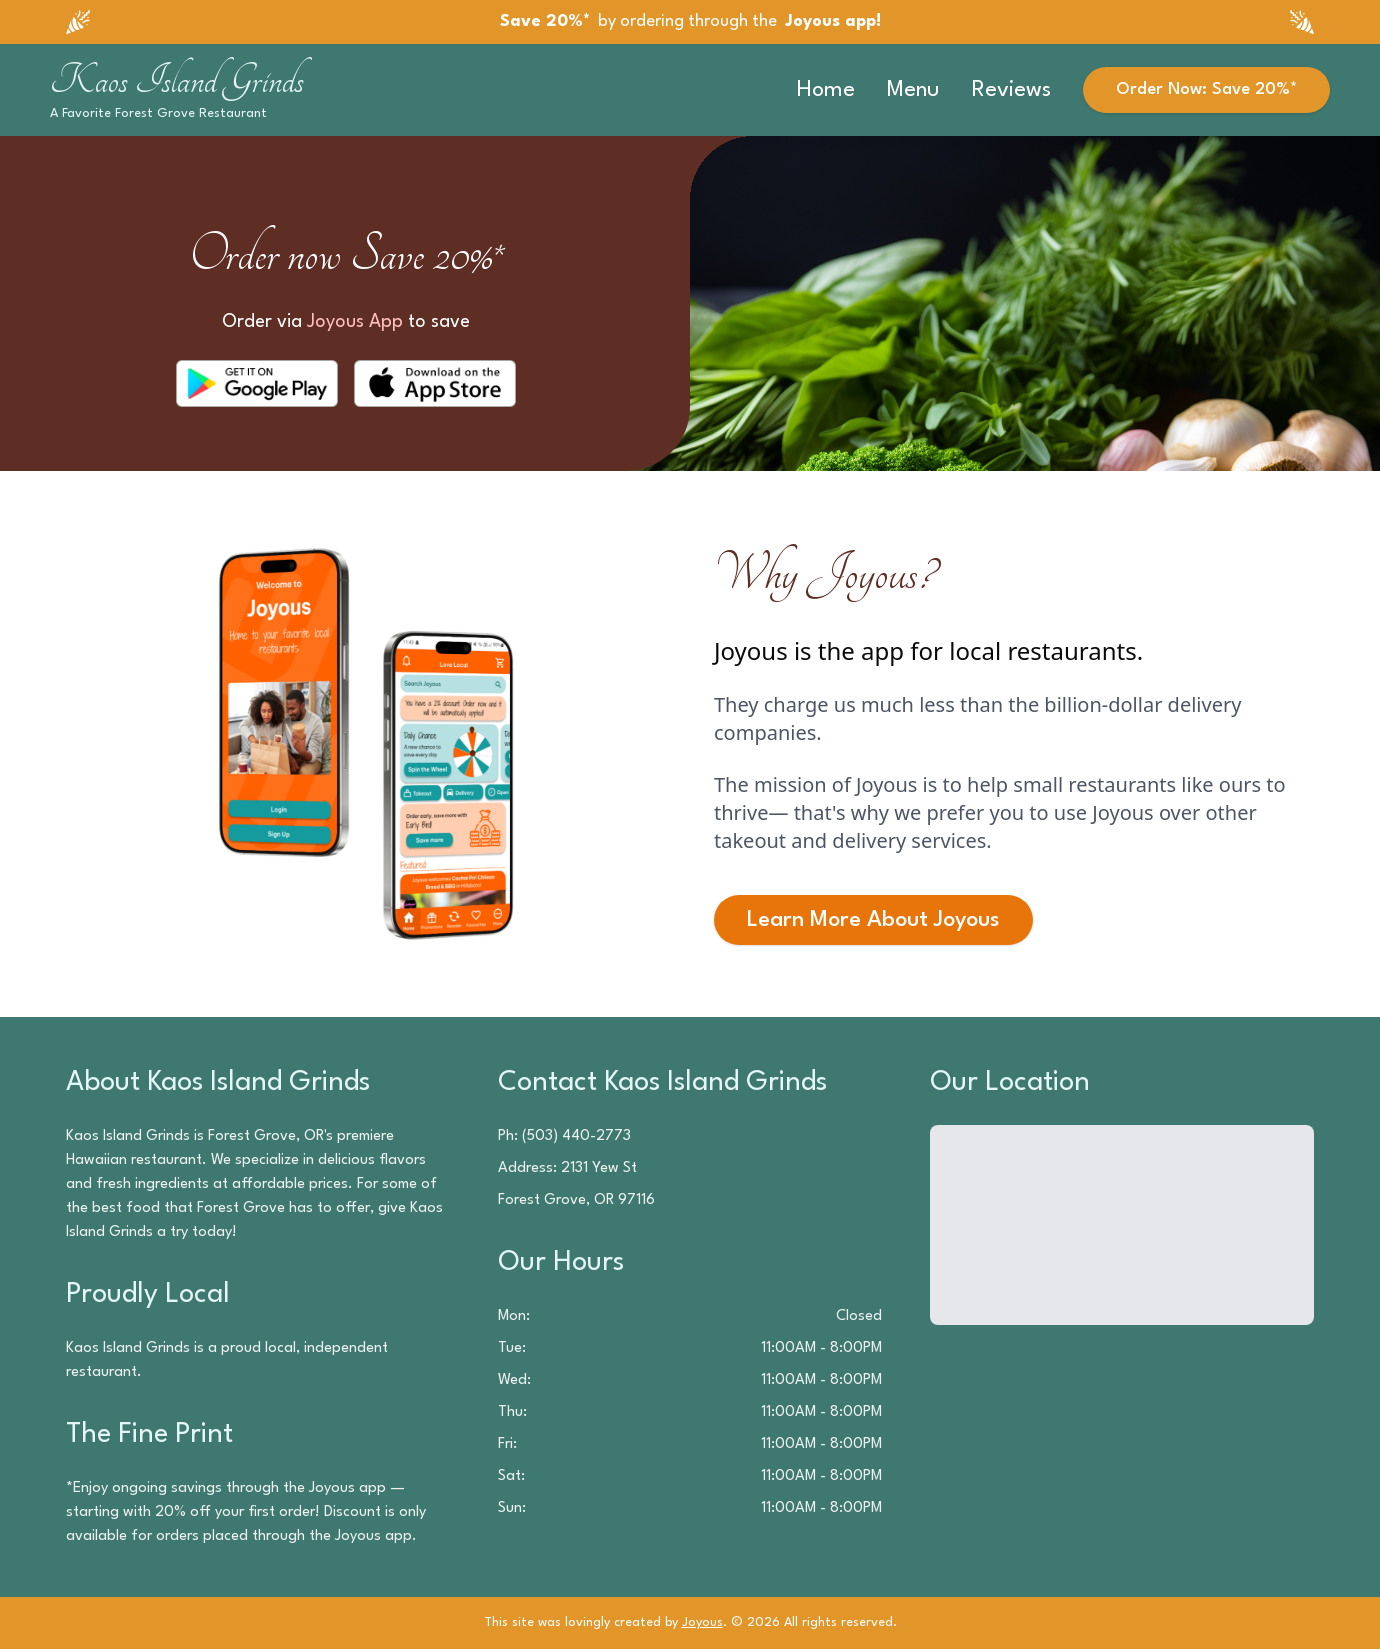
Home (826, 90)
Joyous (702, 1622)
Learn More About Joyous (873, 920)
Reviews (1011, 90)
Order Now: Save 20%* (1206, 89)
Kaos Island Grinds (177, 80)
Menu (913, 90)
